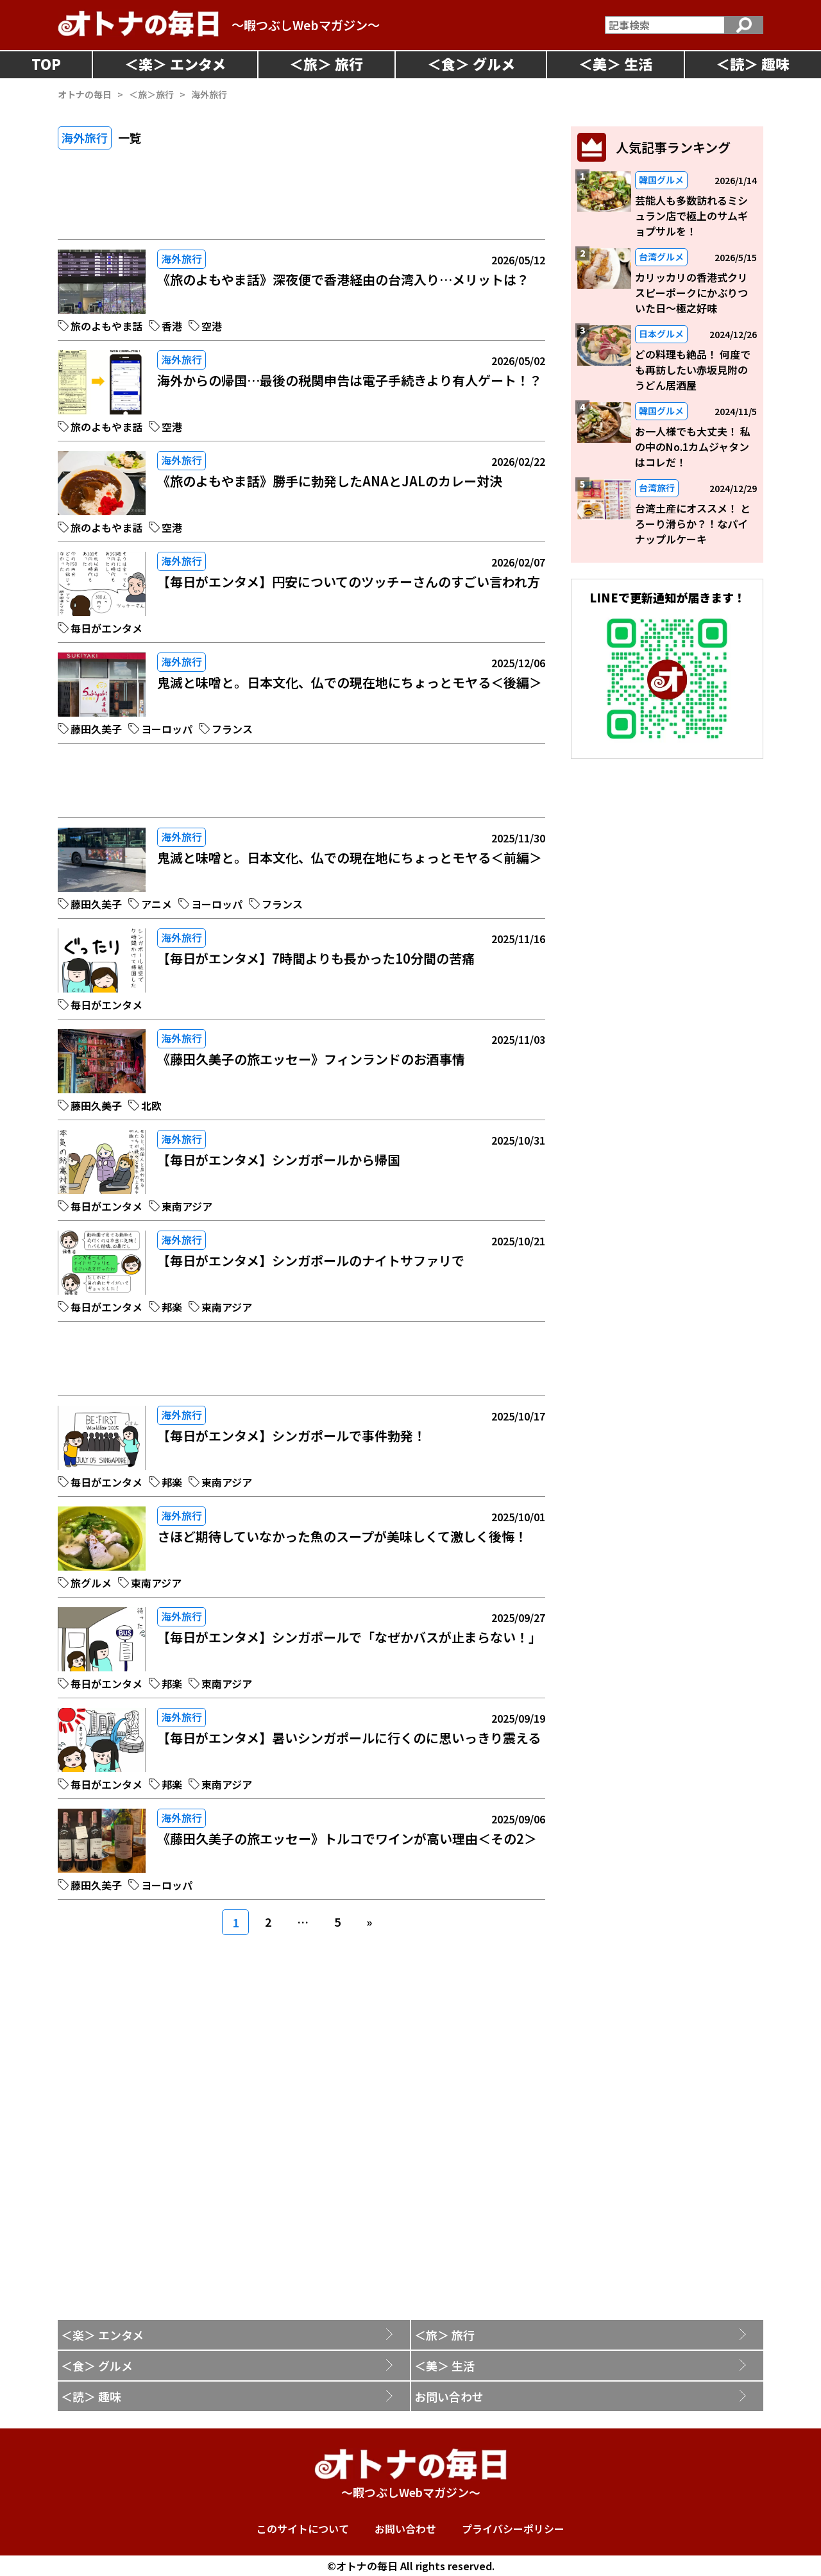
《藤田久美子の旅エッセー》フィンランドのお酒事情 (311, 1059)
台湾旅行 (657, 487)
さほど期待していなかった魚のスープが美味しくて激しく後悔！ (342, 1536)
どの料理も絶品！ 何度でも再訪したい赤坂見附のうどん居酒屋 (692, 369)
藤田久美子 (96, 729)
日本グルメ (661, 333)
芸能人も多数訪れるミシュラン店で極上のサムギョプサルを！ (691, 215)
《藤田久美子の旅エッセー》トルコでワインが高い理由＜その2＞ (347, 1838)
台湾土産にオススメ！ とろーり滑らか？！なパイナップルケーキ (692, 523)
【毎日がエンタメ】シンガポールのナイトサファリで (310, 1260)
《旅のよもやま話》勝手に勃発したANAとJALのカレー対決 (329, 481)
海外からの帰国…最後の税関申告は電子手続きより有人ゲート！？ (349, 380)
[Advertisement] (301, 204)
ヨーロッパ (166, 729)
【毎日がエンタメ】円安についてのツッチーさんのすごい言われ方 (348, 581)
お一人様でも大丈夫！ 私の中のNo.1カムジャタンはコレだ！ (692, 446)
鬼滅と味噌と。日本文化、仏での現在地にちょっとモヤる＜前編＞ (349, 857)
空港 (211, 326)
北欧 (151, 1105)
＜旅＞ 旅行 (444, 2334)
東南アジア (187, 1206)
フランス (232, 729)
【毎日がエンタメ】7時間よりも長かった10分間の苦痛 (316, 958)
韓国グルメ (661, 179)
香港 (172, 326)
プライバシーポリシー (513, 2528)
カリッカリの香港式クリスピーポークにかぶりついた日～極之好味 (691, 292)
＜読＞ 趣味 (91, 2396)
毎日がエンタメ (106, 628)
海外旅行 (181, 258)
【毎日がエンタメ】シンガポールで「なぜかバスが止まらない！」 (349, 1637)
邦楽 (172, 1307)
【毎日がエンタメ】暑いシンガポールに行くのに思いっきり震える (349, 1737)
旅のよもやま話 (106, 326)
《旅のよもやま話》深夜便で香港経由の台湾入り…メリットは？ (343, 279)
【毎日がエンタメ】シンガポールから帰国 (278, 1159)
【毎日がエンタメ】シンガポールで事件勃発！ (291, 1435)
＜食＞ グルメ (97, 2365)
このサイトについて (303, 2528)
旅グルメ (91, 1583)
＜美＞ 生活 (444, 2365)
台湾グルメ (661, 256)
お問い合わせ (449, 2396)
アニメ (156, 904)
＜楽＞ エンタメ (102, 2334)
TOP (46, 63)
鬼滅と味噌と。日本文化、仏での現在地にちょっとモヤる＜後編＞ (349, 682)
